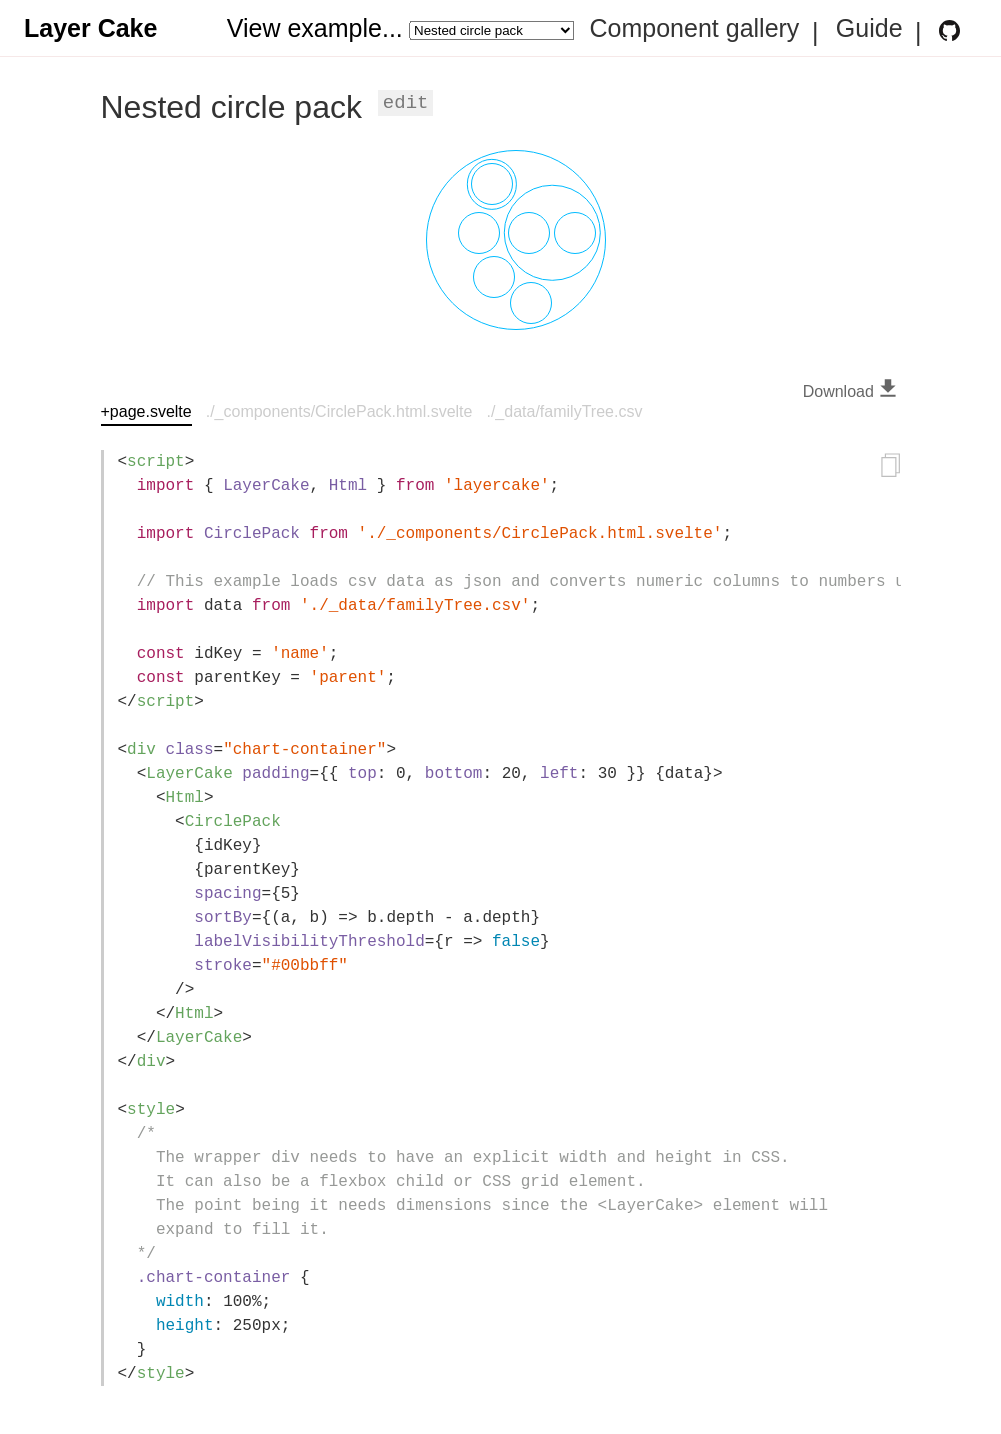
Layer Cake (90, 28)
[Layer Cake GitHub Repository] (950, 30)
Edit (406, 103)
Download (852, 391)
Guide (869, 29)
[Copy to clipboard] (891, 468)
